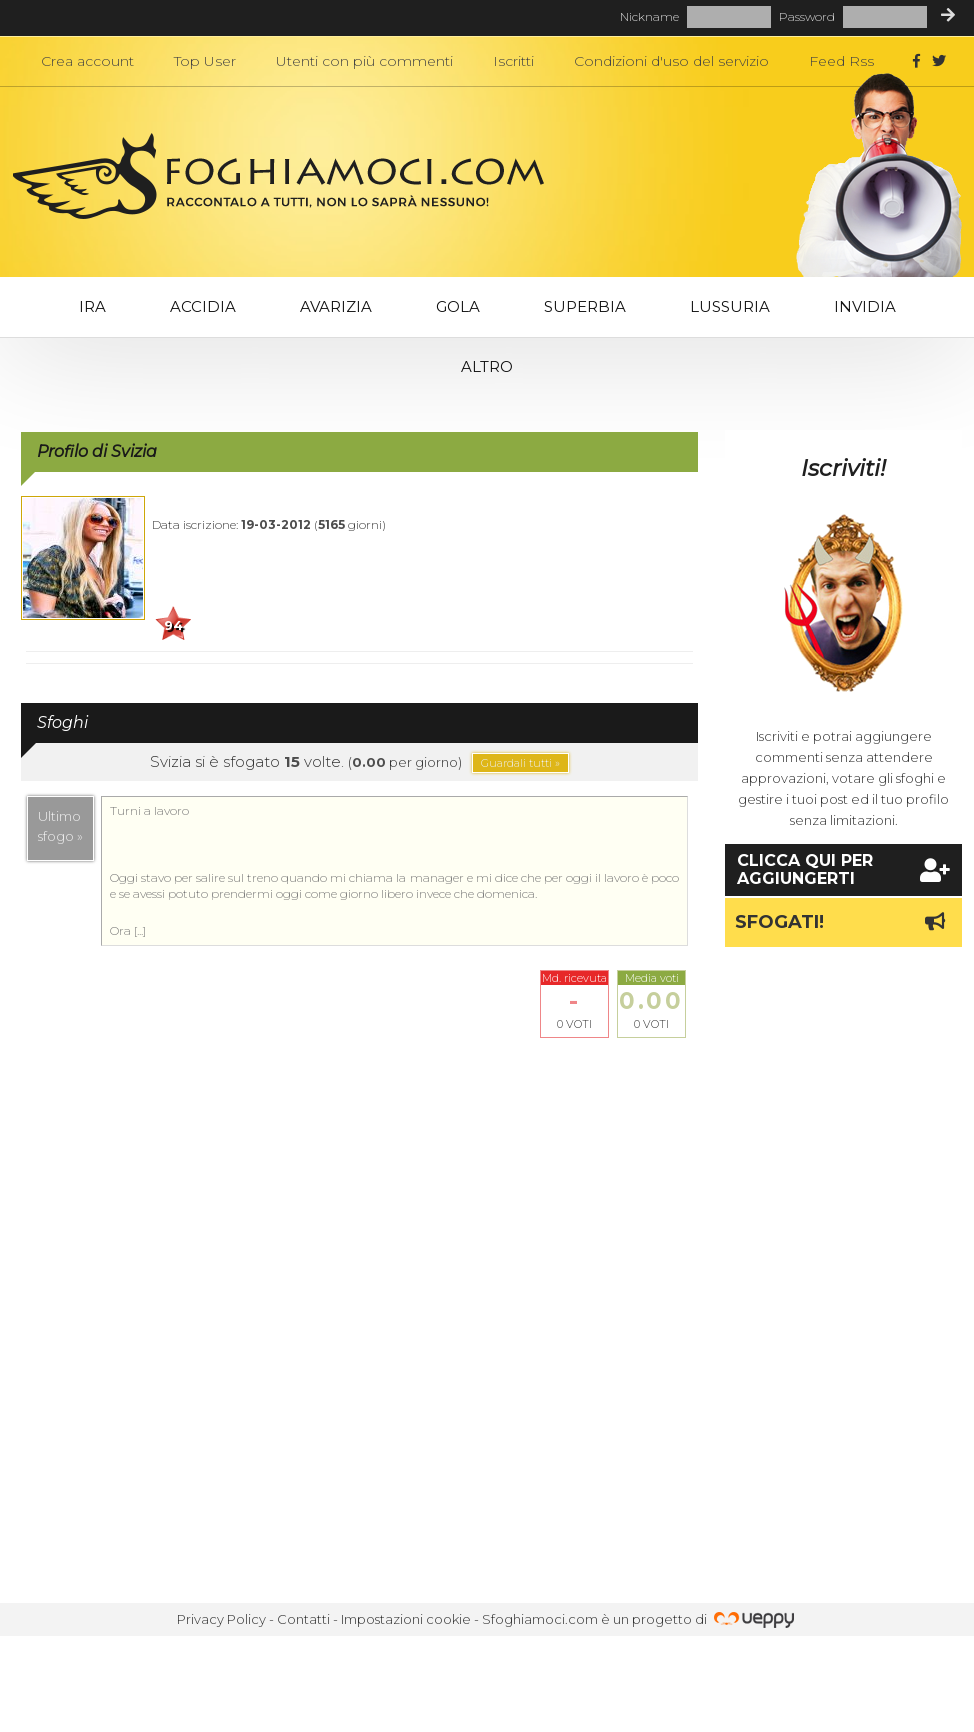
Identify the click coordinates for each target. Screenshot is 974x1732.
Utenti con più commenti (364, 61)
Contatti (303, 1619)
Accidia (203, 306)
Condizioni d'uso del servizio (671, 61)
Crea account (87, 61)
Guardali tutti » (520, 763)
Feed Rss (841, 61)
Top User (205, 61)
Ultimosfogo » (60, 826)
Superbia (585, 306)
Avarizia (336, 306)
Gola (458, 306)
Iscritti (513, 61)
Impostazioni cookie (406, 1619)
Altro (487, 366)
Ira (92, 306)
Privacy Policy (221, 1619)
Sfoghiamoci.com (540, 1619)
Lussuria (730, 306)
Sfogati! (843, 922)
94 (173, 625)
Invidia (865, 306)
